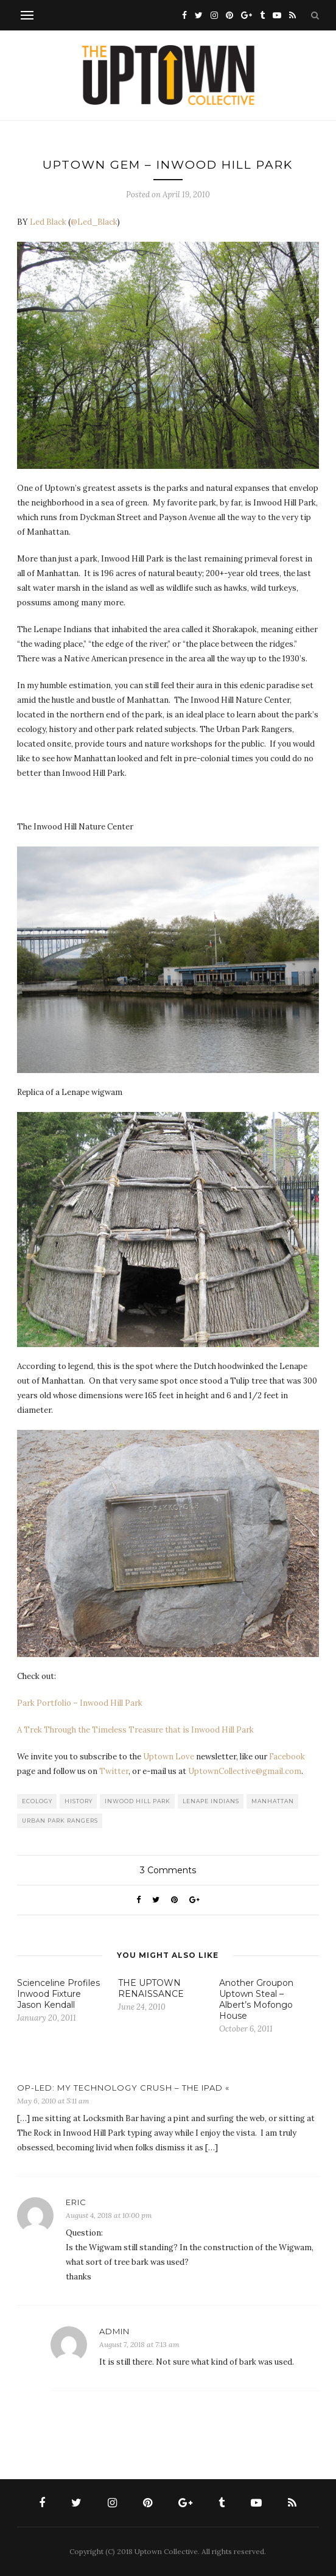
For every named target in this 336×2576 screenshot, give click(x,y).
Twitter (113, 1771)
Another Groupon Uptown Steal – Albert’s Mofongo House (256, 1999)
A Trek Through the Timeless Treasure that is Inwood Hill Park (135, 1730)
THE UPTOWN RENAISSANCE (151, 1988)
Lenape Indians (211, 1801)
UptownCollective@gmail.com (244, 1771)
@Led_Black (94, 222)
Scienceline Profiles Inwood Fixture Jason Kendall (58, 1993)
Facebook (287, 1756)
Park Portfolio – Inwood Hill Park (79, 1703)
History (79, 1801)
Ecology (37, 1801)
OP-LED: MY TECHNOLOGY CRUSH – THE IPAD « (123, 2087)
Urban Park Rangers (60, 1820)
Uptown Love (168, 1756)
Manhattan (272, 1801)
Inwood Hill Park (137, 1801)
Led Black (48, 222)
